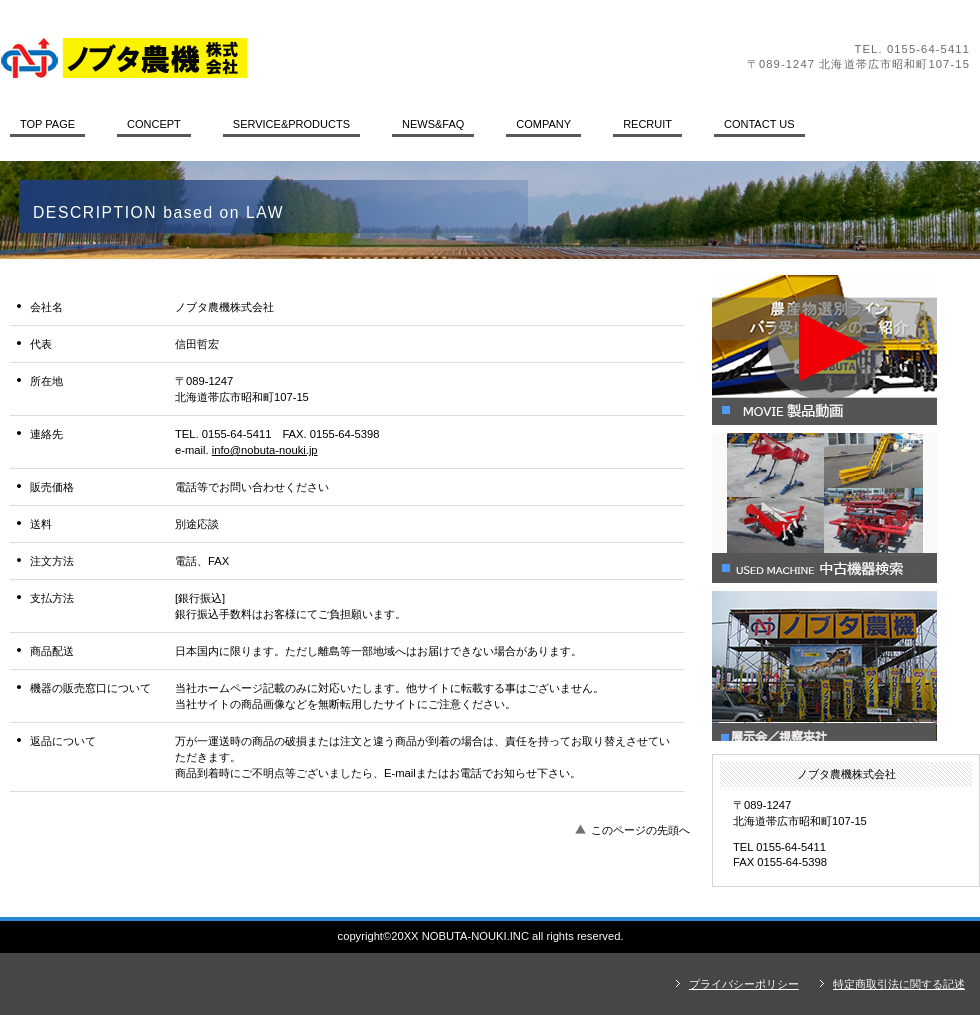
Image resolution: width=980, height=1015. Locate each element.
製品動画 (845, 350)
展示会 (845, 666)
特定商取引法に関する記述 (899, 984)
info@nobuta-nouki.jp (265, 450)
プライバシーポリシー (744, 984)
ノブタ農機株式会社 (275, 58)
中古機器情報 (845, 508)
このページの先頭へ (640, 830)
